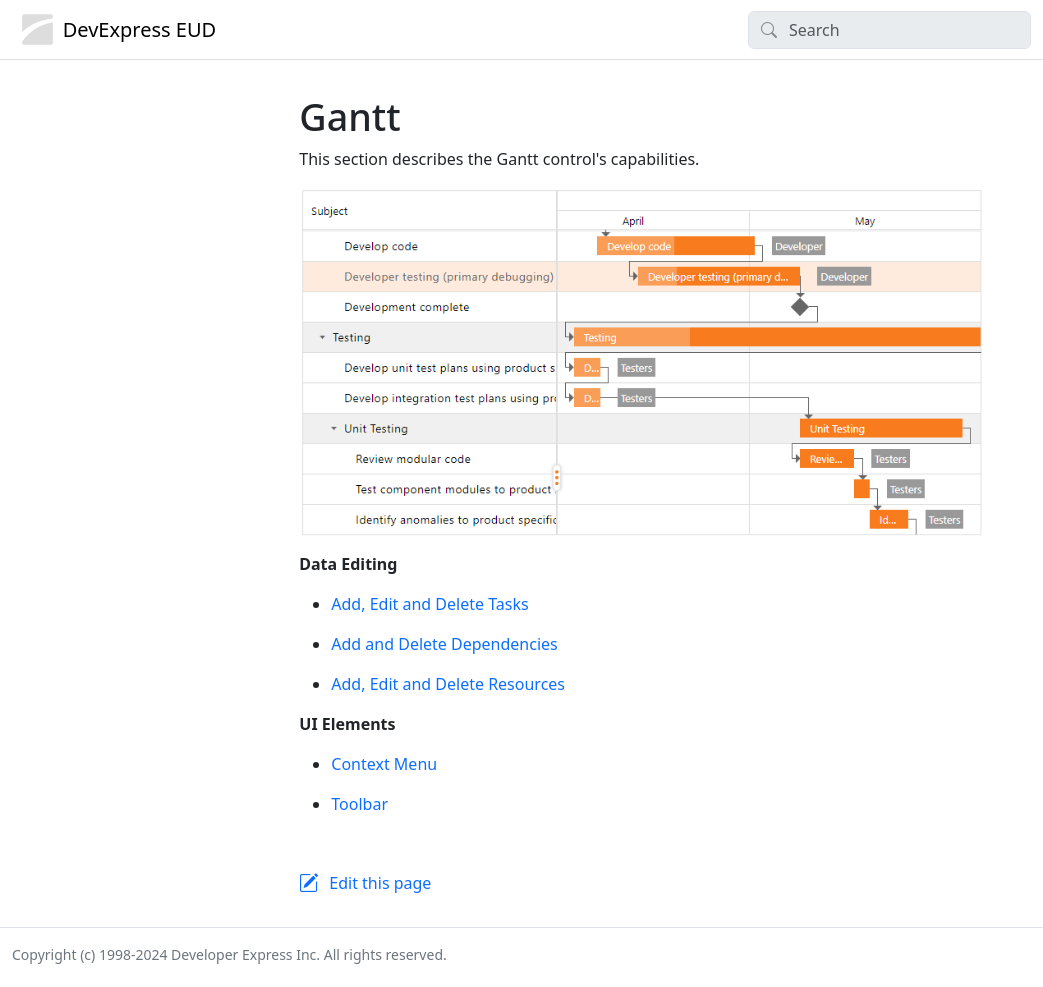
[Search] (889, 30)
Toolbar (359, 804)
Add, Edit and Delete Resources (448, 684)
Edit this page (380, 883)
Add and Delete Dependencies (444, 644)
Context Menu (384, 764)
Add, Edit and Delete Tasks (429, 604)
